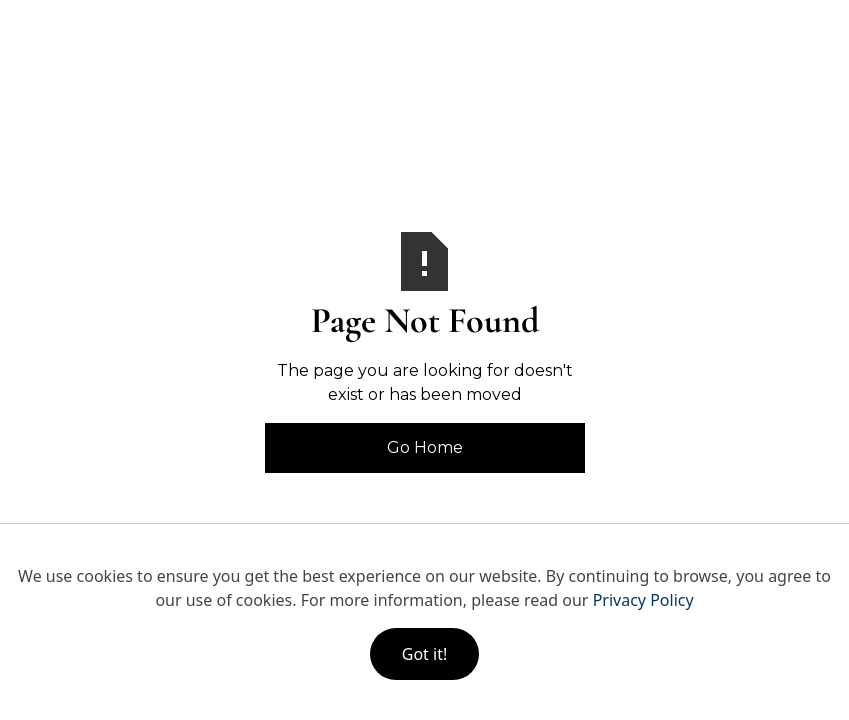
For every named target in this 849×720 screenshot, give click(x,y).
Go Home (425, 447)
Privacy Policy (643, 600)
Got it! (424, 654)
